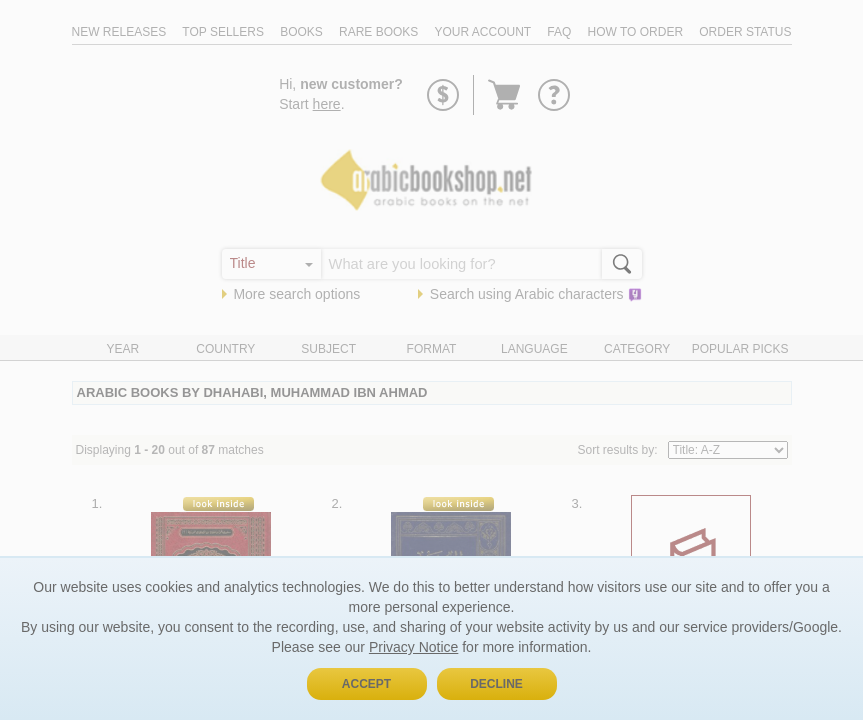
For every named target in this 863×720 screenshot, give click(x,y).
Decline (496, 684)
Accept (366, 684)
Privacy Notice (413, 647)
